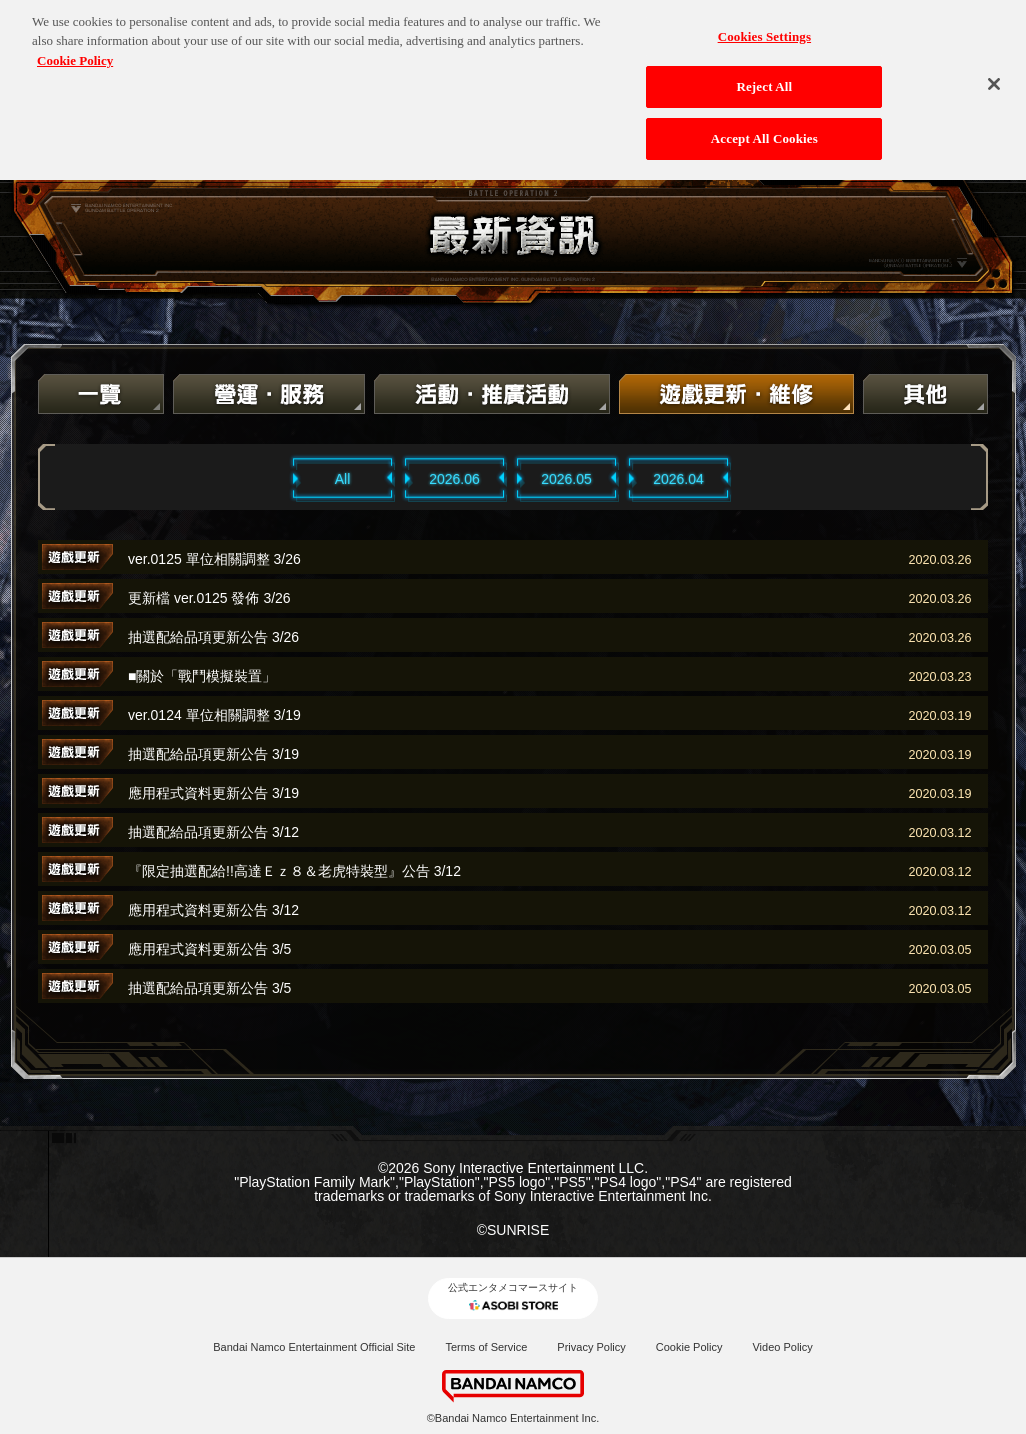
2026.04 (678, 479)
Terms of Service (486, 1347)
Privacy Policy (591, 1347)
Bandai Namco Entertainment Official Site (314, 1347)
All (343, 479)
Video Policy (782, 1347)
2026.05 (566, 479)
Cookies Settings (764, 23)
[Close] (994, 71)
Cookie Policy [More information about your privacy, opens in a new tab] (75, 47)
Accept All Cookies (764, 125)
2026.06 (454, 479)
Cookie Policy (689, 1347)
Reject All (764, 73)
